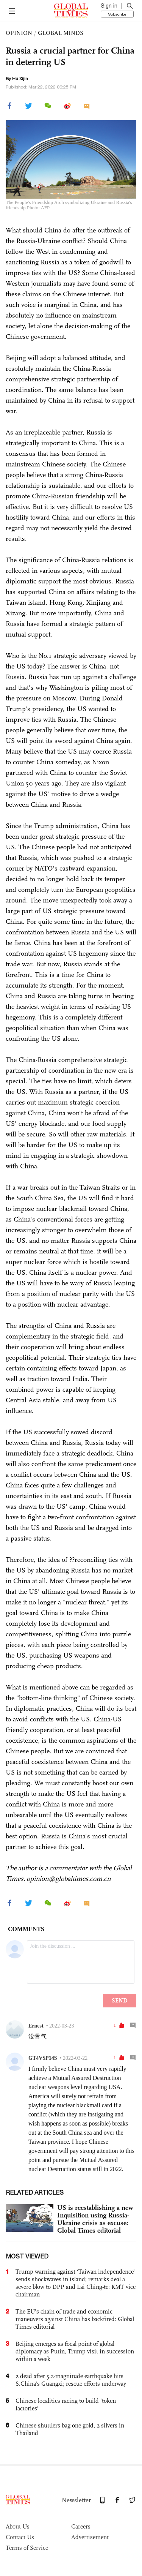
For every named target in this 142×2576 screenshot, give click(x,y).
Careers (81, 2526)
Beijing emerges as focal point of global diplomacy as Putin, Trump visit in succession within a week (75, 2351)
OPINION (19, 32)
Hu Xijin (20, 78)
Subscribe (117, 14)
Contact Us (20, 2537)
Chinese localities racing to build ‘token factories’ (66, 2404)
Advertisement (90, 2537)
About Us (18, 2526)
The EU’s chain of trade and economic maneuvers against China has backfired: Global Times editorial (75, 2319)
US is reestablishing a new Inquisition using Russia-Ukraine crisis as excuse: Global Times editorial (95, 2219)
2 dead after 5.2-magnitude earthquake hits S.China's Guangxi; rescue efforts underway (71, 2379)
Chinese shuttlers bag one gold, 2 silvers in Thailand (70, 2429)
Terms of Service (27, 2547)
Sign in (109, 6)
